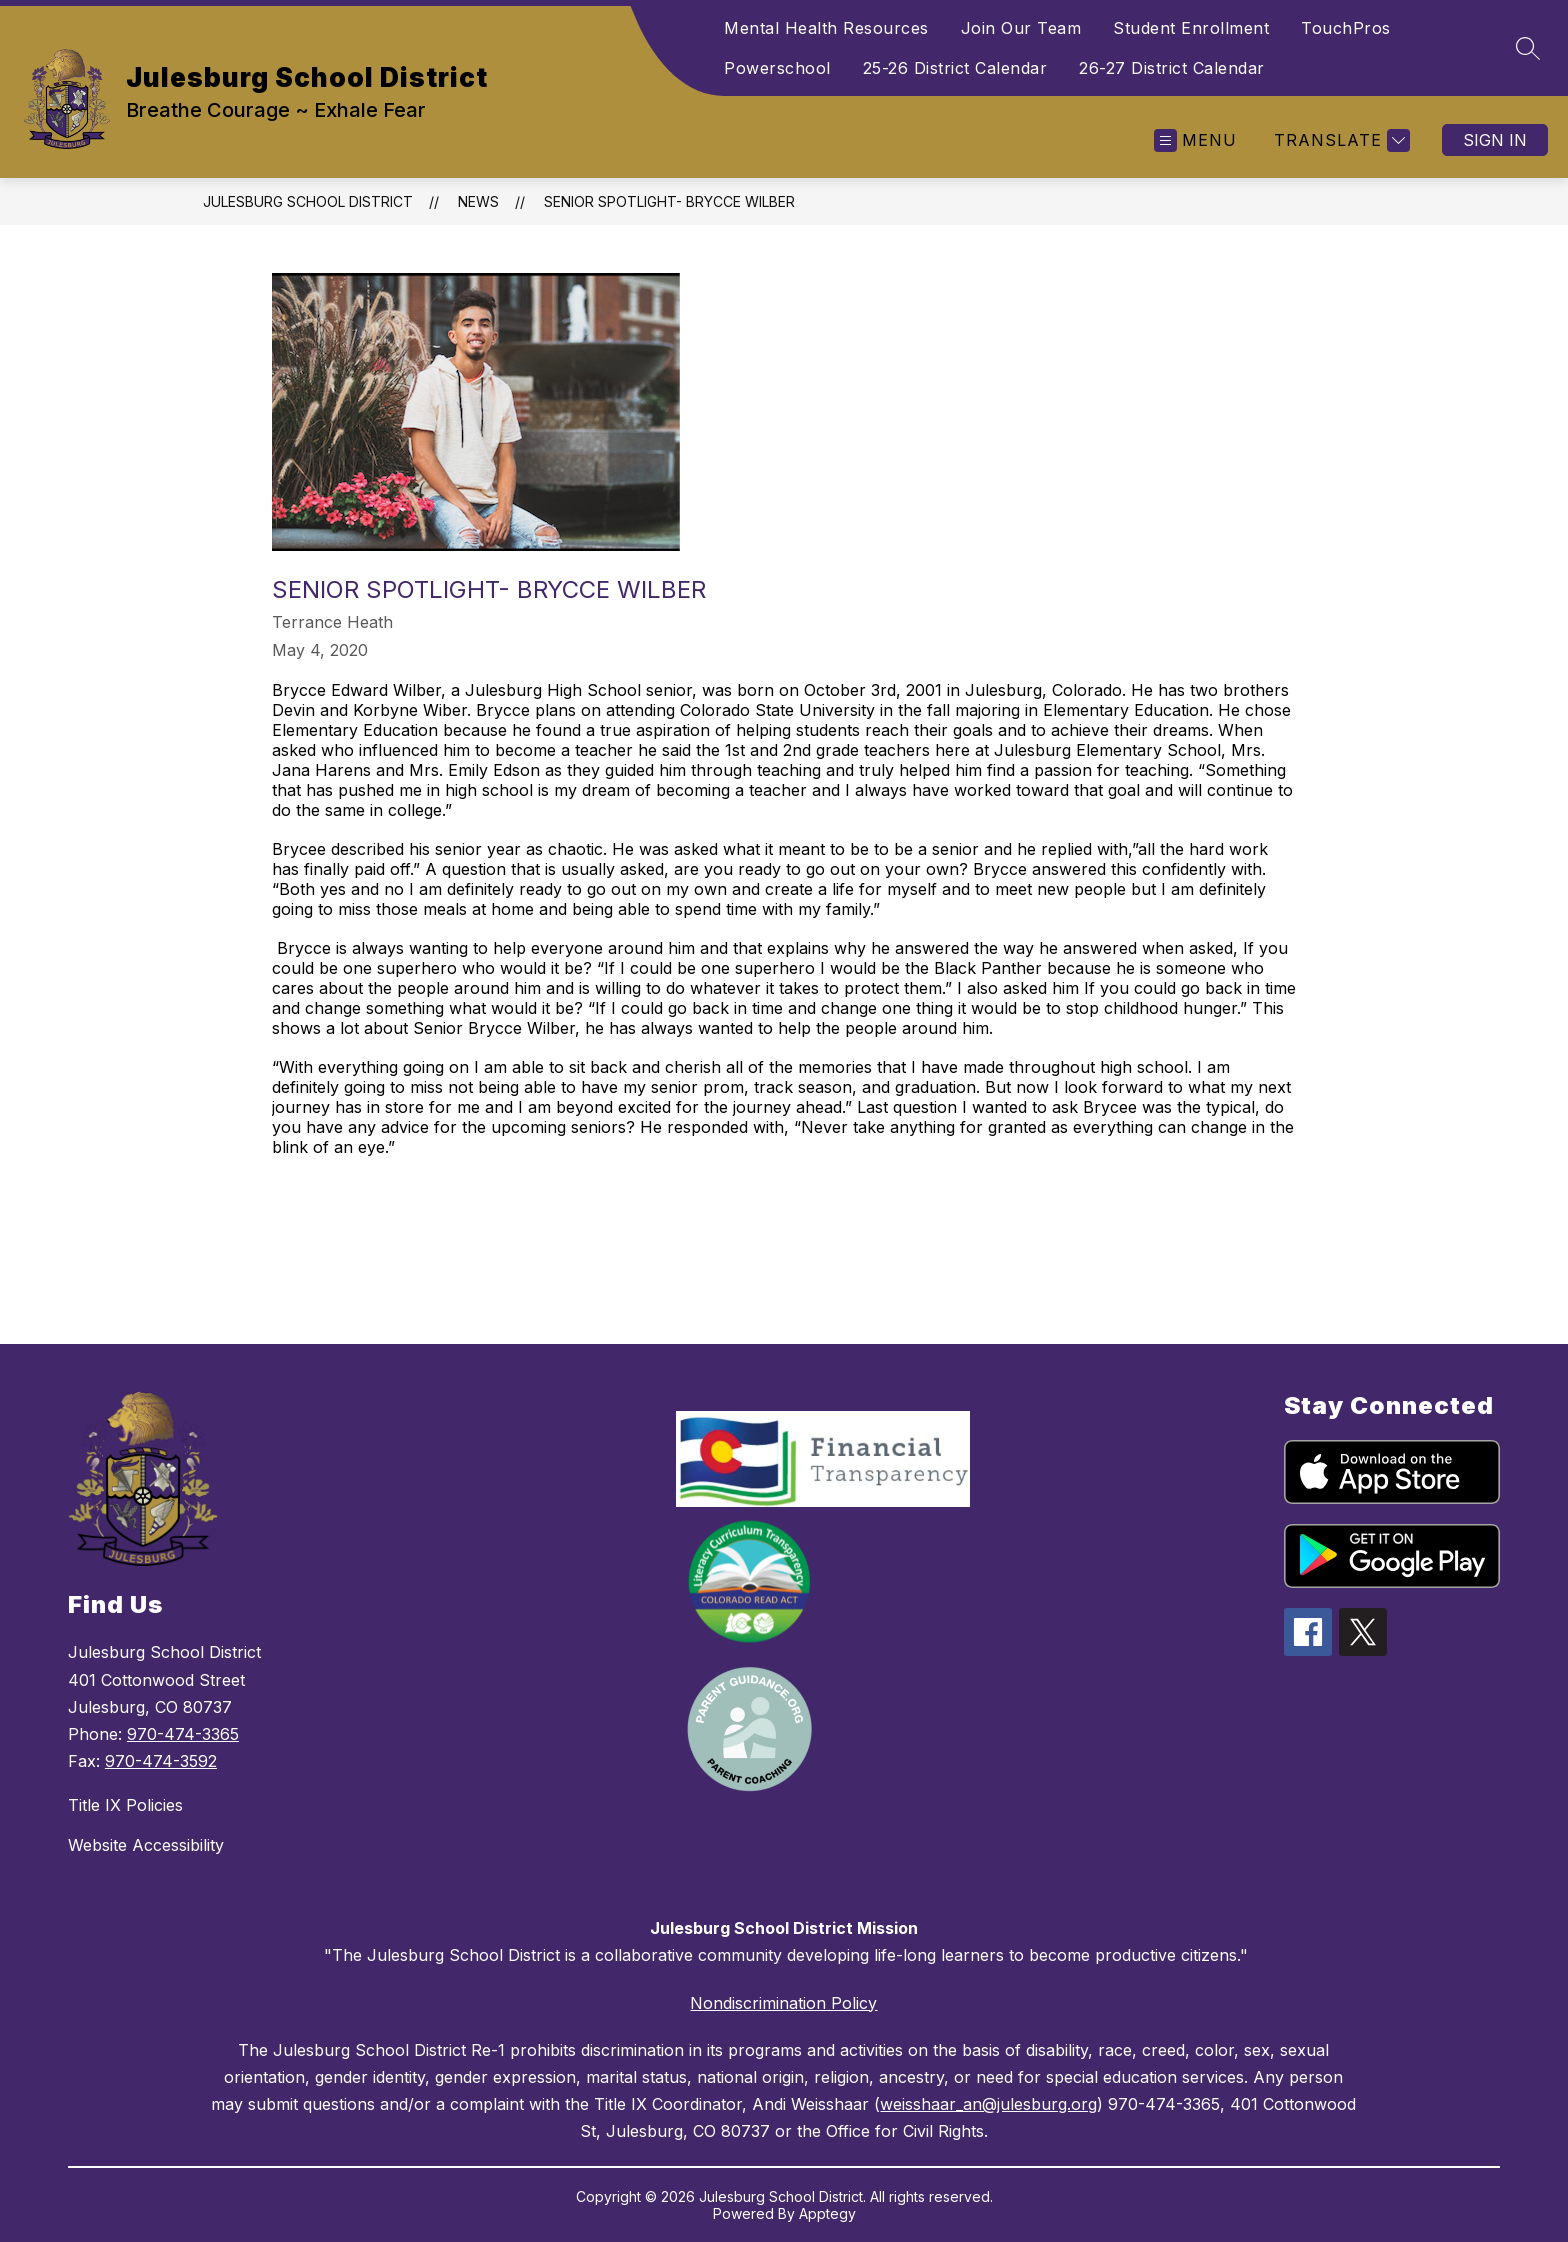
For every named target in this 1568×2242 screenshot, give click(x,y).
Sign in (1495, 140)
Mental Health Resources (826, 28)
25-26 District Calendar (955, 68)
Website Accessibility (146, 1845)
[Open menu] (1195, 140)
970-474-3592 (161, 1761)
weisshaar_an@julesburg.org (988, 2104)
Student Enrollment (1191, 28)
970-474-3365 (183, 1734)
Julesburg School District (308, 201)
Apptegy (827, 2213)
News (478, 201)
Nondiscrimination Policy (783, 2003)
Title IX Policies (125, 1805)
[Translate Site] (1339, 140)
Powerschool (777, 68)
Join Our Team (1021, 28)
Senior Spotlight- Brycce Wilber (669, 201)
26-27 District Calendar (1172, 68)
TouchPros (1346, 28)
